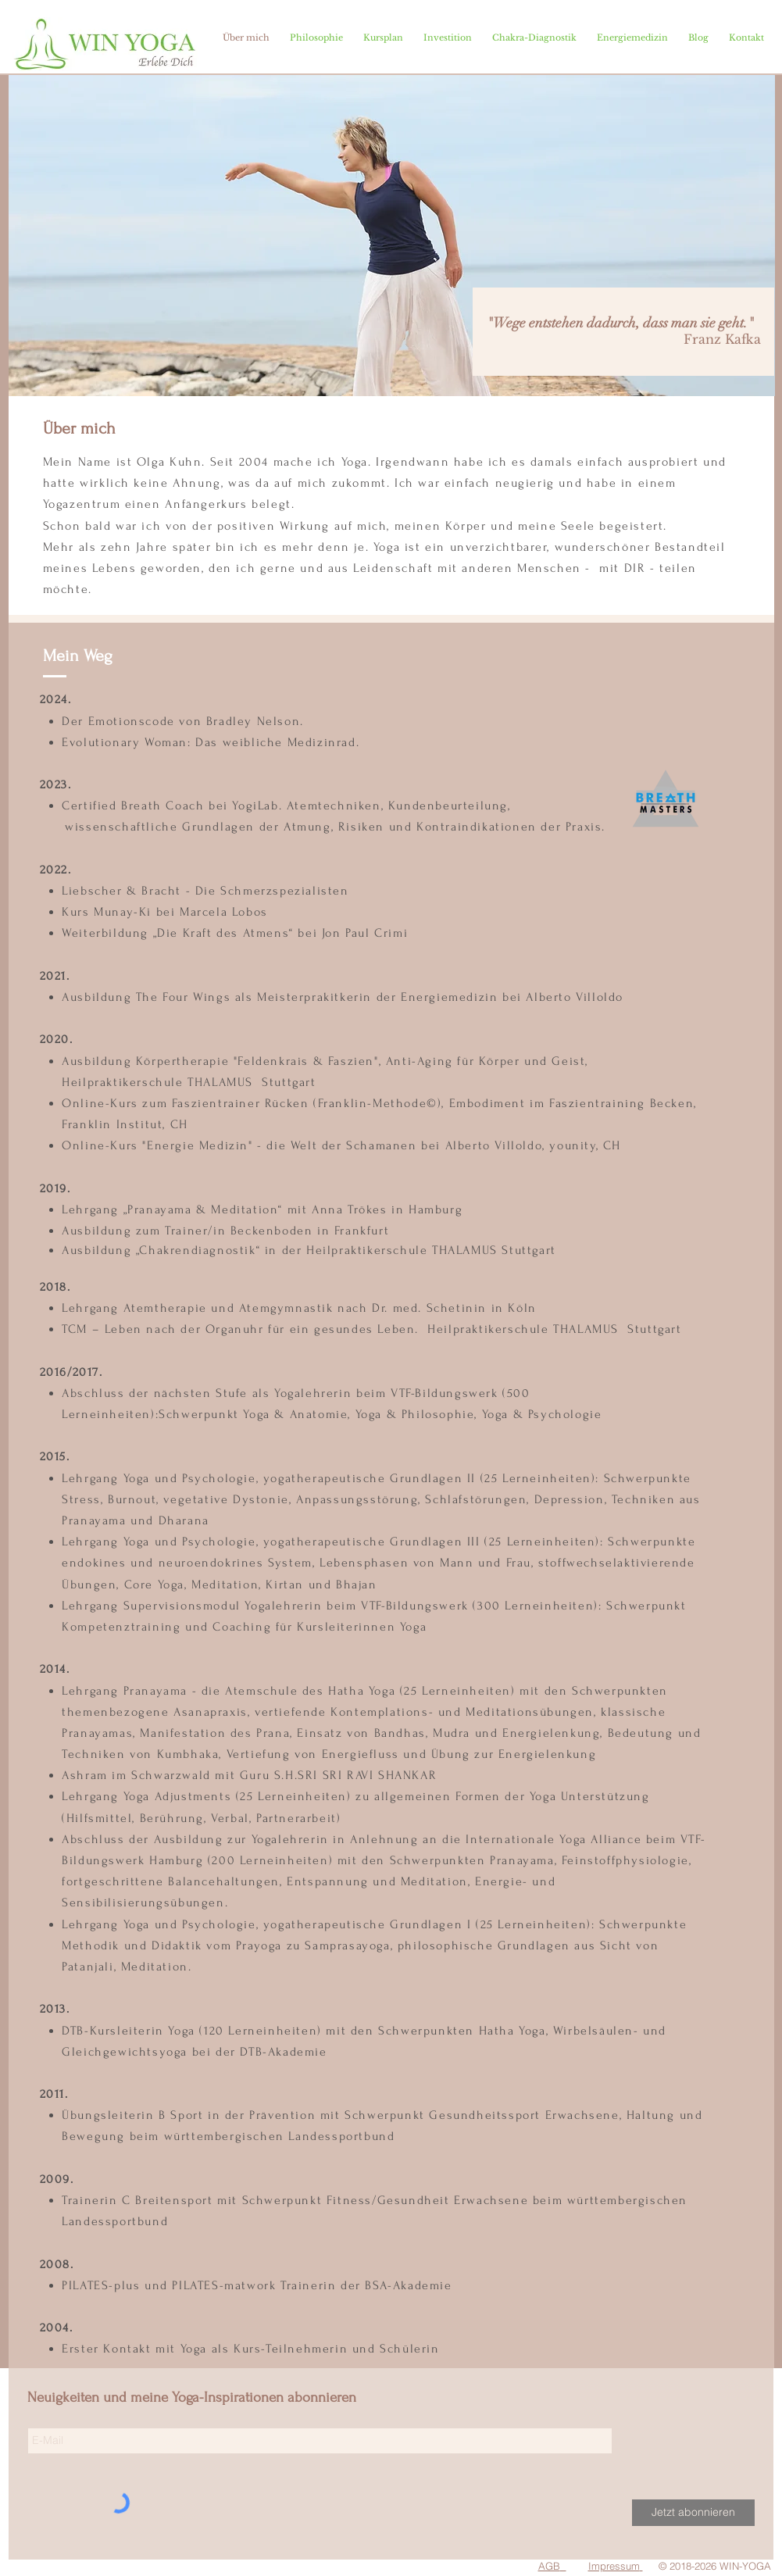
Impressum (614, 2566)
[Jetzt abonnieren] (693, 2512)
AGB (549, 2566)
